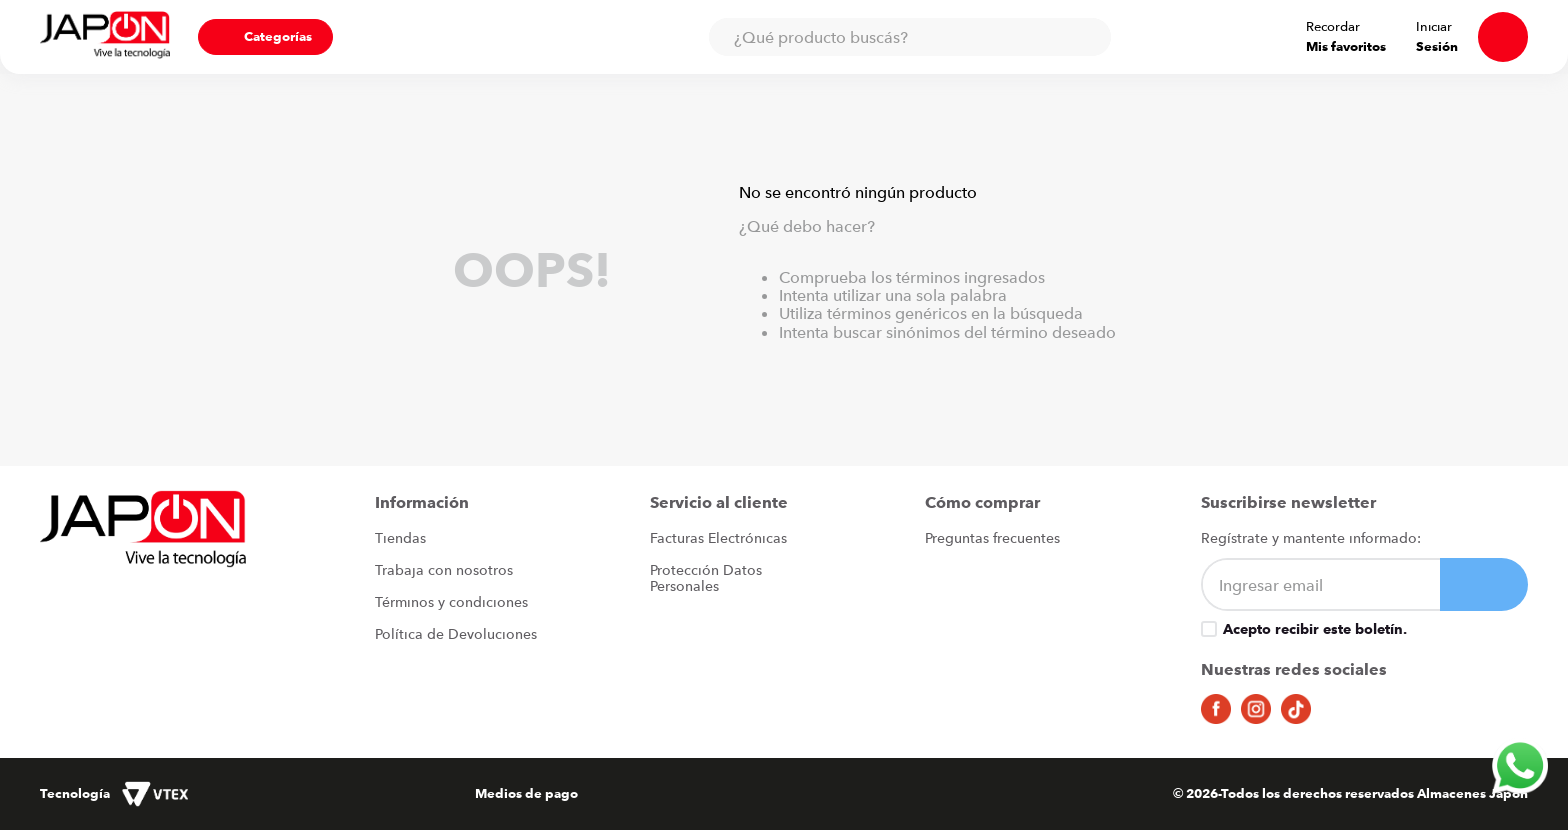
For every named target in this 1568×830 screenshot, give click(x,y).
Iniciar (1434, 27)
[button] (265, 37)
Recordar (1333, 27)
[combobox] (910, 37)
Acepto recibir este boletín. (1315, 629)
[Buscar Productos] (1086, 37)
